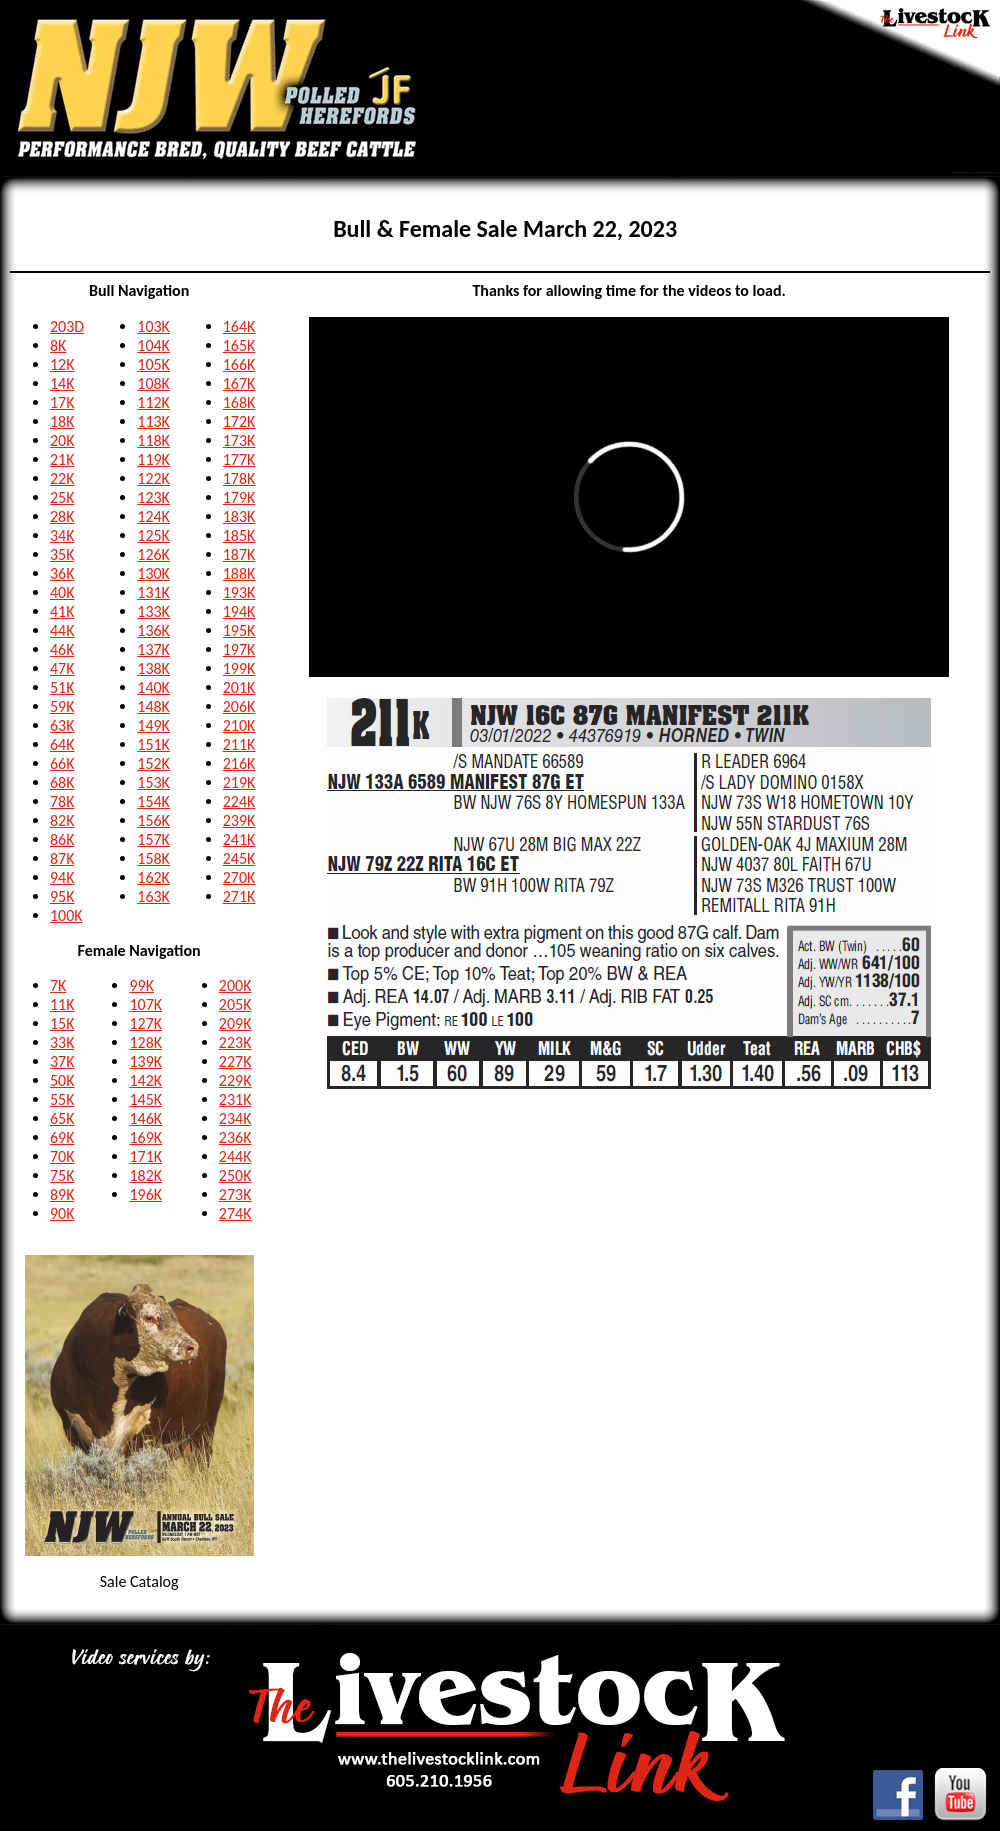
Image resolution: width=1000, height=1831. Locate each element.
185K (239, 535)
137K (153, 649)
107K (145, 1004)
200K (235, 985)
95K (62, 896)
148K (153, 706)
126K (153, 554)
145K (145, 1099)
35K (62, 554)
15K (62, 1023)
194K (239, 611)
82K (62, 820)
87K (62, 858)
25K (62, 497)
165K (239, 345)
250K (235, 1175)
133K (153, 611)
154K (153, 801)
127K (145, 1023)
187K (239, 554)
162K (153, 877)
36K (62, 573)
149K (153, 725)
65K (62, 1118)
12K (62, 364)
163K (153, 896)
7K (58, 985)
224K (239, 801)
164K (239, 326)
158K (153, 858)
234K (235, 1118)
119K (153, 459)
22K (62, 478)
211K (239, 744)
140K (153, 687)
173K (239, 440)
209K (235, 1023)
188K (239, 573)
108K (153, 383)
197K (239, 649)
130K (153, 573)
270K (239, 877)
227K (235, 1061)
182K (145, 1175)
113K (153, 421)
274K (235, 1213)
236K (235, 1137)
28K (62, 516)
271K (239, 896)
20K (62, 440)
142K (145, 1080)
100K (66, 915)
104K (153, 345)
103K (153, 326)
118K (153, 440)
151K (153, 744)
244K (235, 1156)
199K (239, 668)
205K (235, 1004)
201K (239, 687)
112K (153, 402)
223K (235, 1042)
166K (239, 364)
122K (153, 478)
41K (62, 611)
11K (62, 1004)
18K (62, 421)
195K (239, 630)
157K (153, 839)
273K (235, 1194)
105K (153, 364)
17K (62, 402)
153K (153, 782)
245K (239, 858)
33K (62, 1042)
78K (62, 801)
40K (62, 592)
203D (67, 326)
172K (239, 421)
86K (62, 839)
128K (145, 1042)
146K (145, 1118)
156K (153, 820)
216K (239, 763)
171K (145, 1156)
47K (62, 668)
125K (153, 535)
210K (239, 725)
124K (153, 516)
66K (62, 763)
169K (145, 1137)
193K (239, 592)
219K (239, 782)
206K (239, 706)
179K (239, 497)
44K (62, 630)
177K (239, 459)
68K (62, 782)
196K (145, 1194)
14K (62, 383)
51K (62, 687)
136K (153, 630)
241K (239, 839)
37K (62, 1061)
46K (62, 649)
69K (62, 1137)
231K (235, 1099)
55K (62, 1099)
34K (62, 535)
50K (62, 1080)
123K (153, 497)
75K (62, 1175)
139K (145, 1061)
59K (62, 706)
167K (239, 383)
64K (62, 744)
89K (62, 1194)
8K (58, 345)
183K (239, 516)
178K (239, 478)
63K (62, 725)
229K (235, 1080)
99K (141, 985)
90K (62, 1213)
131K (153, 592)
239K (239, 820)
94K (62, 877)
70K (62, 1156)
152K (153, 763)
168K (239, 402)
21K (62, 459)
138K (153, 668)
